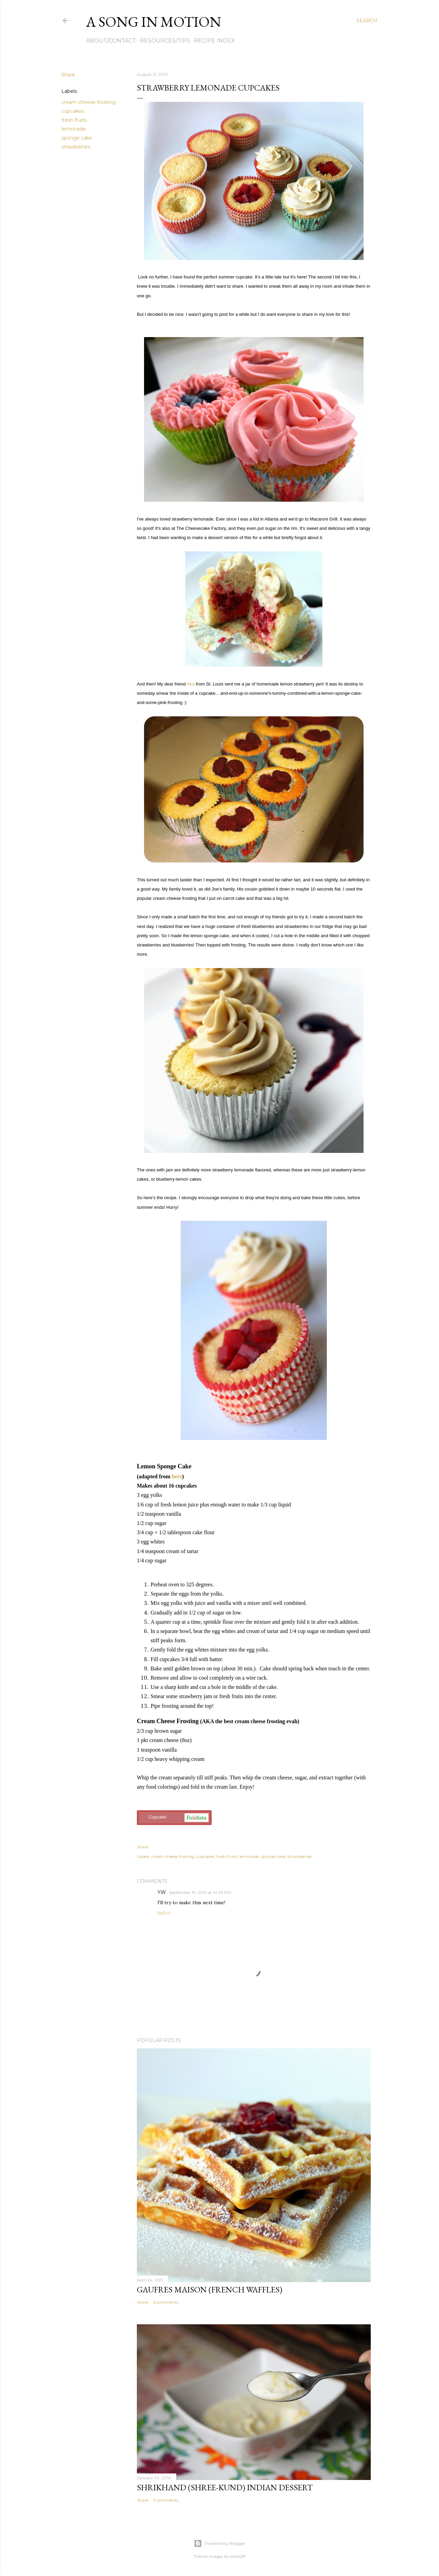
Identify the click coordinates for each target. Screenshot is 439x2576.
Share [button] (68, 75)
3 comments (165, 2500)
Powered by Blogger (219, 2543)
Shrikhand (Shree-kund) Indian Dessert (225, 2487)
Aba (190, 684)
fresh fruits (74, 120)
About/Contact (111, 40)
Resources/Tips (165, 40)
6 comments (165, 2302)
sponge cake (76, 138)
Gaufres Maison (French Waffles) (209, 2289)
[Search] (367, 20)
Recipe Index (214, 40)
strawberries (75, 147)
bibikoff (237, 2556)
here (177, 1476)
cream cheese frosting (88, 102)
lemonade (73, 129)
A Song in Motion (153, 21)
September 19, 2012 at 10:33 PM (200, 1892)
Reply (164, 1913)
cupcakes (72, 111)
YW (161, 1892)
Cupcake (174, 1817)
